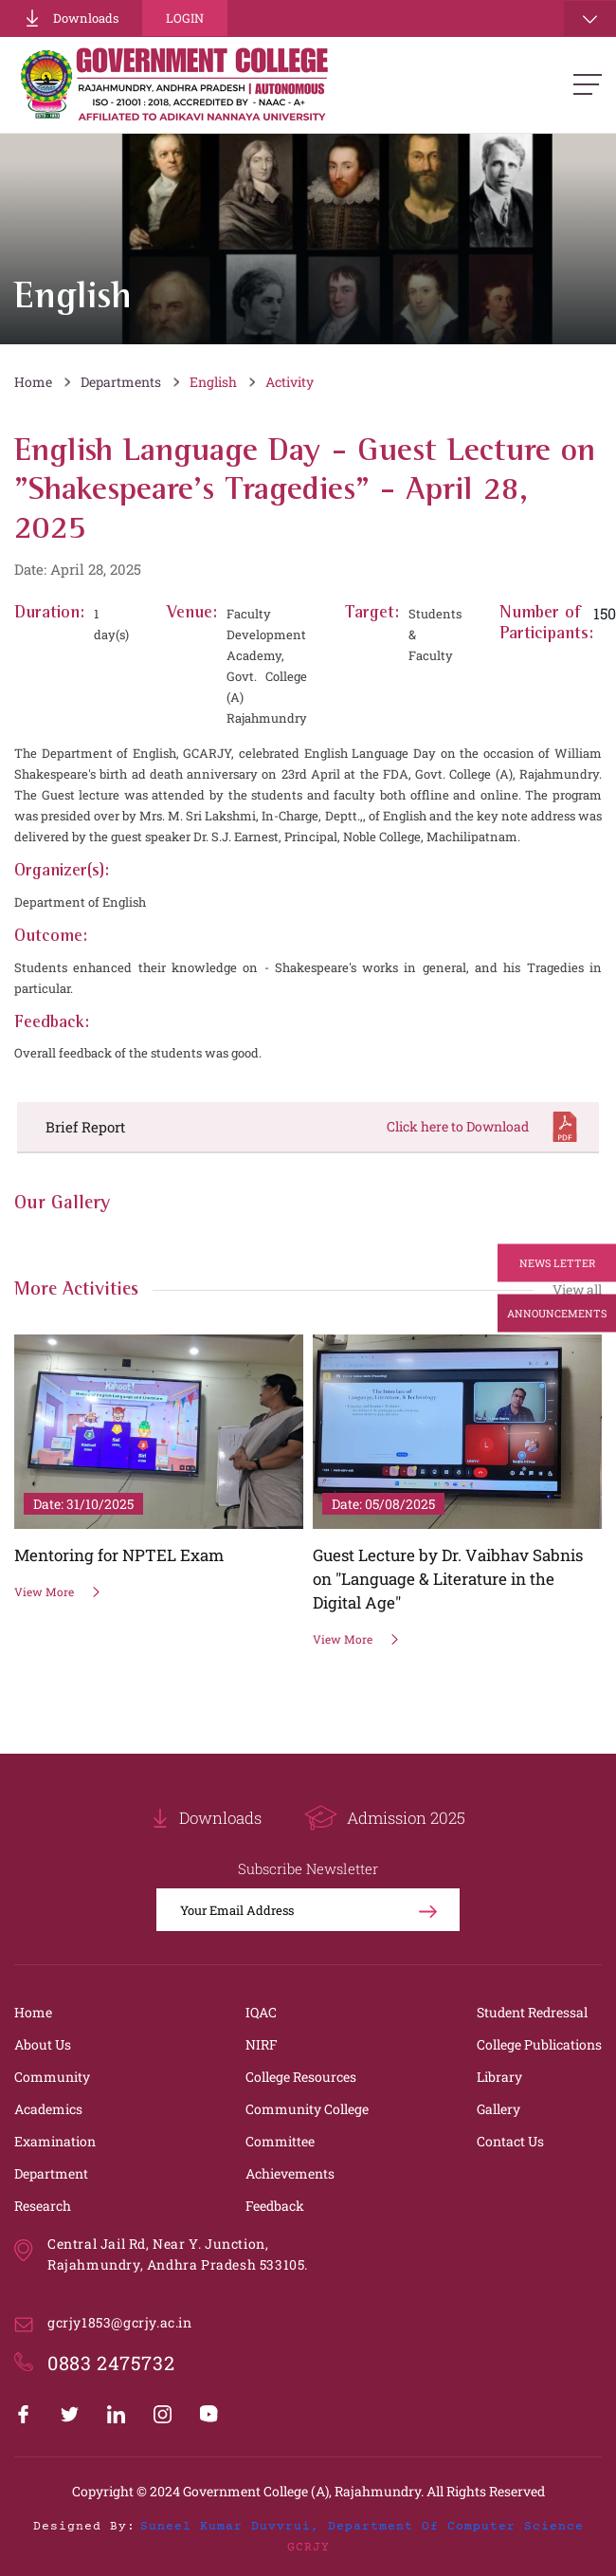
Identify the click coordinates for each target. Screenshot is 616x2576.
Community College (307, 2109)
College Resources (300, 2077)
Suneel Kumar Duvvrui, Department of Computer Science (362, 2526)
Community (52, 2077)
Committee (280, 2141)
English (213, 382)
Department (51, 2173)
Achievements (290, 2173)
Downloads (71, 18)
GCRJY (308, 2547)
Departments (121, 382)
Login (185, 18)
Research (42, 2206)
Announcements (557, 1313)
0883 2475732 (110, 2362)
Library (499, 2077)
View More (57, 1591)
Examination (55, 2141)
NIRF (261, 2044)
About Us (42, 2044)
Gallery (498, 2109)
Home (33, 382)
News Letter (557, 1263)
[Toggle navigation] (590, 18)
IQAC (261, 2012)
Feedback (274, 2206)
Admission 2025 (384, 1817)
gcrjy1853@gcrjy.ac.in (119, 2322)
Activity (289, 382)
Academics (48, 2109)
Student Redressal (532, 2012)
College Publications (539, 2044)
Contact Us (510, 2141)
